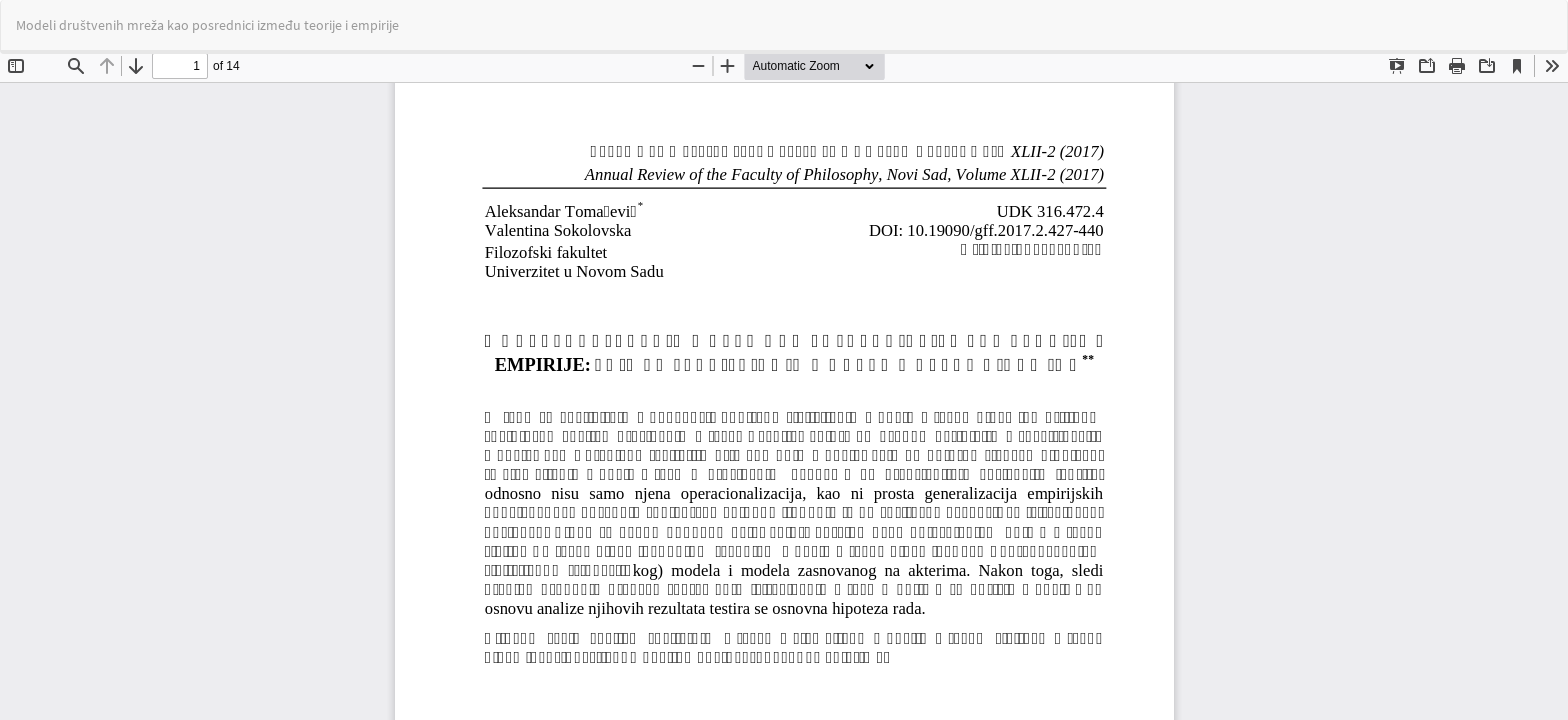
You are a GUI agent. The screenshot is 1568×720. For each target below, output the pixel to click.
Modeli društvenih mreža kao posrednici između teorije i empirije (207, 25)
